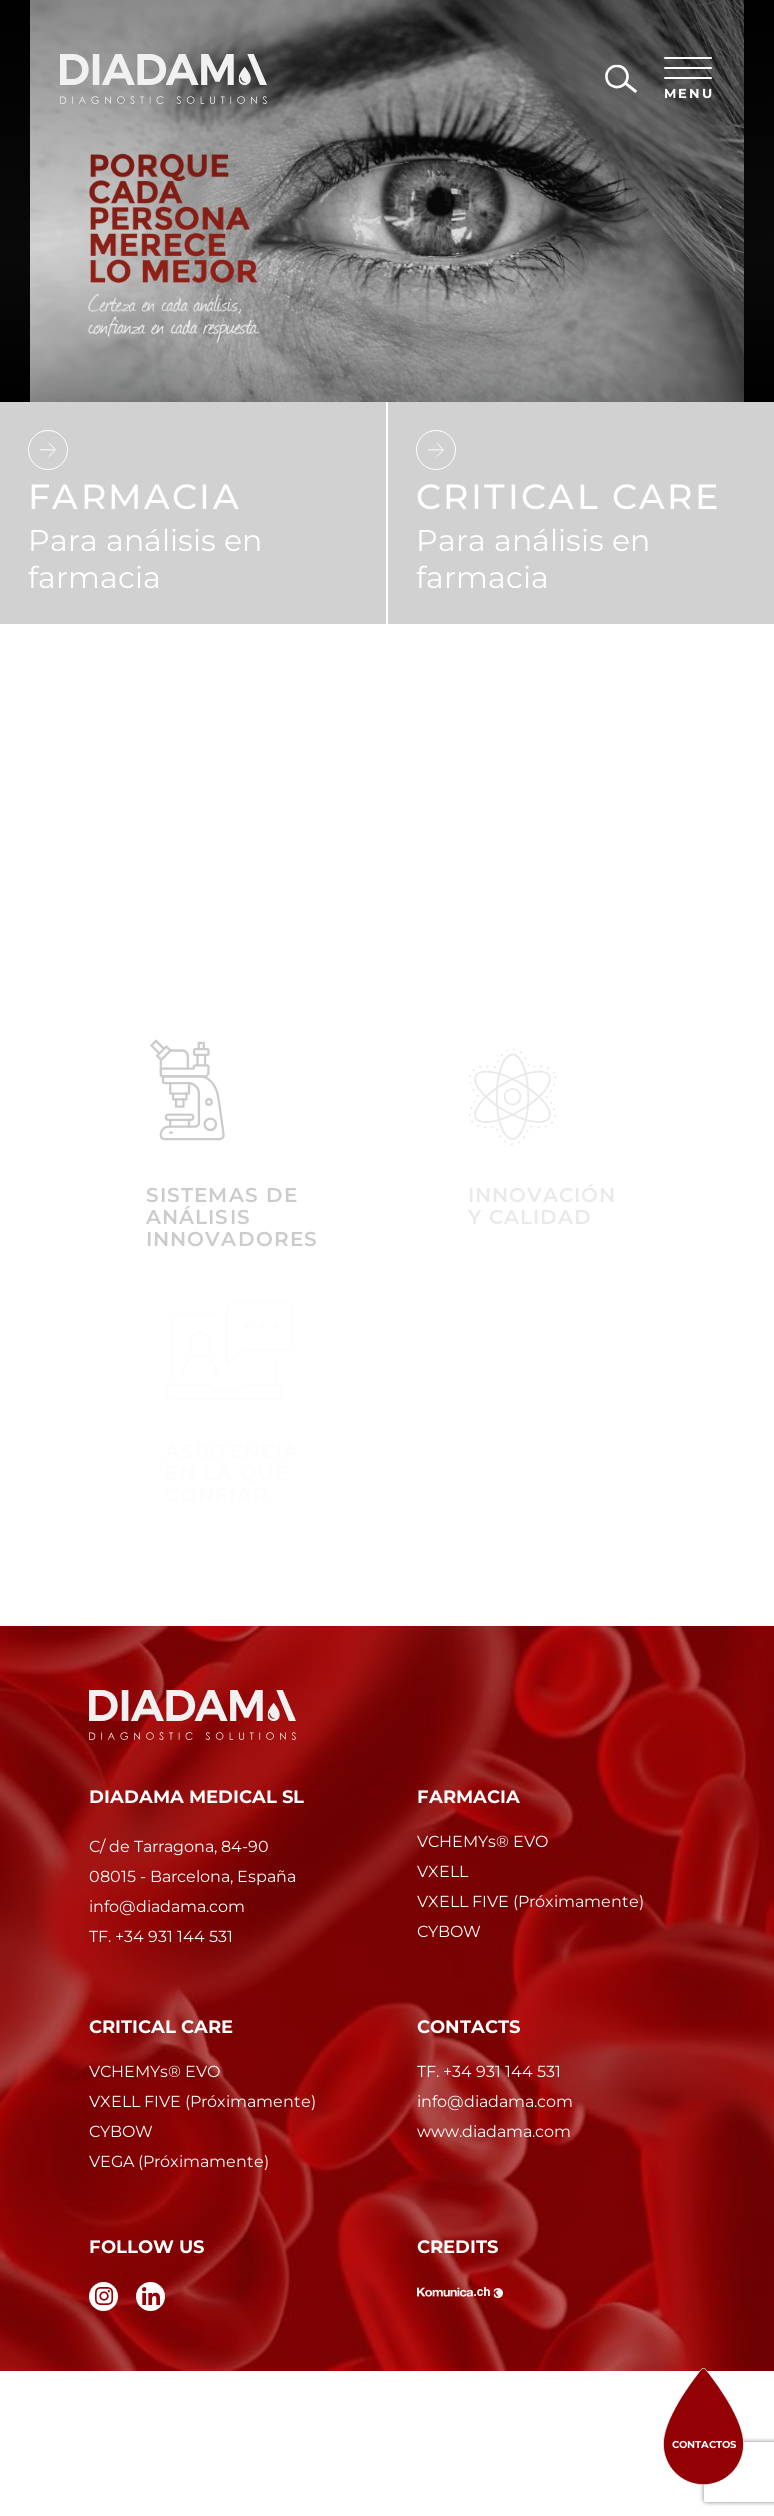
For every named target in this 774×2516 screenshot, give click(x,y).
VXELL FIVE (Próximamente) (530, 1901)
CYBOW (449, 1931)
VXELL (442, 1871)
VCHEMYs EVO (482, 1841)
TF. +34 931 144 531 (489, 2071)
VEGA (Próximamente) (179, 2161)
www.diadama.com (494, 2131)
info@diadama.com (495, 2101)
